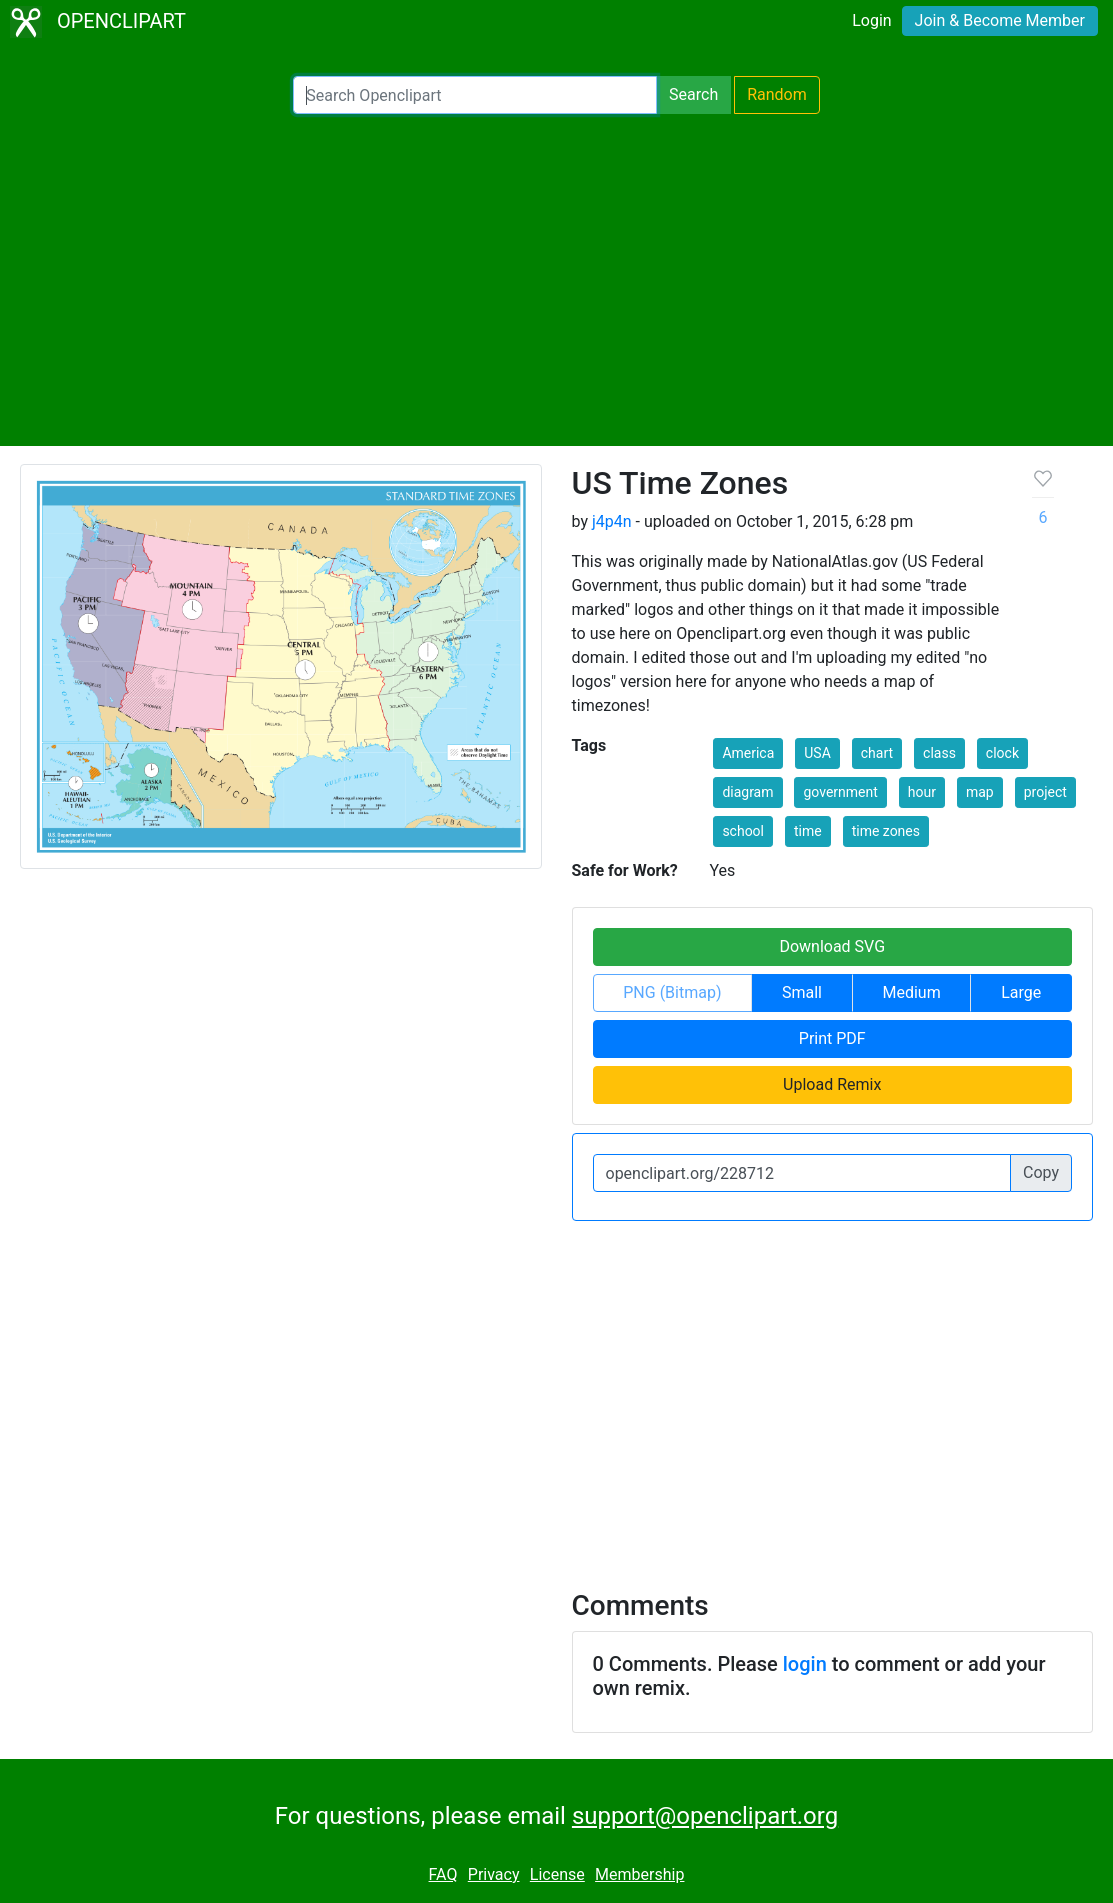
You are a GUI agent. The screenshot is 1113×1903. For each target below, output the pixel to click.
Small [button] (802, 992)
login (805, 1664)
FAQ (443, 1874)
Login (871, 20)
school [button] (743, 831)
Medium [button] (912, 992)
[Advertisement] (556, 280)
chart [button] (877, 753)
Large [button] (1021, 992)
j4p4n (612, 521)
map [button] (980, 792)
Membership (639, 1874)
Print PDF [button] (832, 1038)
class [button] (939, 753)
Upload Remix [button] (832, 1084)
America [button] (748, 753)
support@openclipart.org (705, 1816)
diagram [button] (747, 792)
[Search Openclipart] (475, 95)
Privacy (494, 1874)
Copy (1041, 1172)
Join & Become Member (1000, 20)
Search (693, 94)
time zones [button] (886, 831)
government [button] (840, 792)
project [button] (1045, 792)
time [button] (808, 831)
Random (777, 94)
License (557, 1874)
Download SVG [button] (832, 946)
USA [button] (817, 753)
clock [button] (1002, 753)
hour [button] (922, 792)
